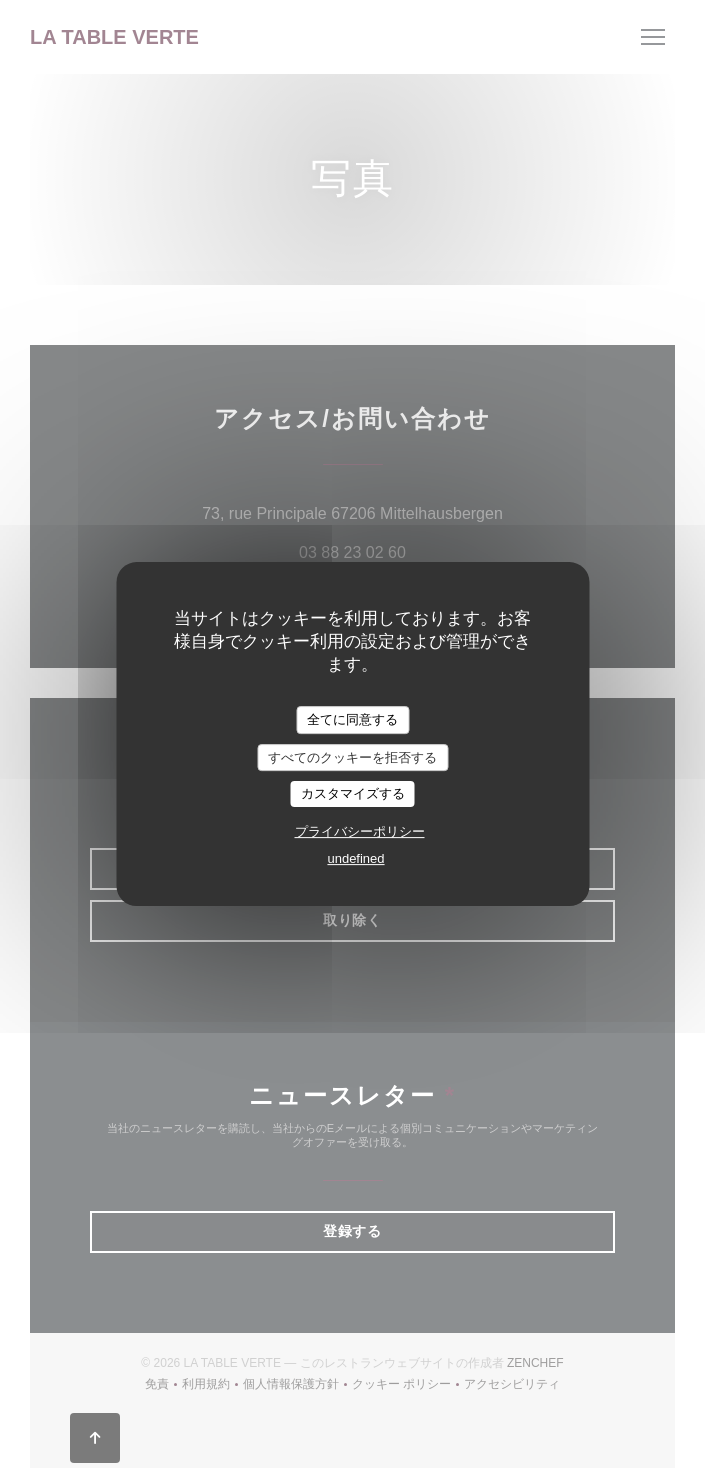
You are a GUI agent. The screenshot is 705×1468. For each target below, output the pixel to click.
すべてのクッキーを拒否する (352, 757)
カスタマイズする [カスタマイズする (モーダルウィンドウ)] (353, 793)
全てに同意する (352, 719)
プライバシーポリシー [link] (360, 831)
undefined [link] (355, 858)
